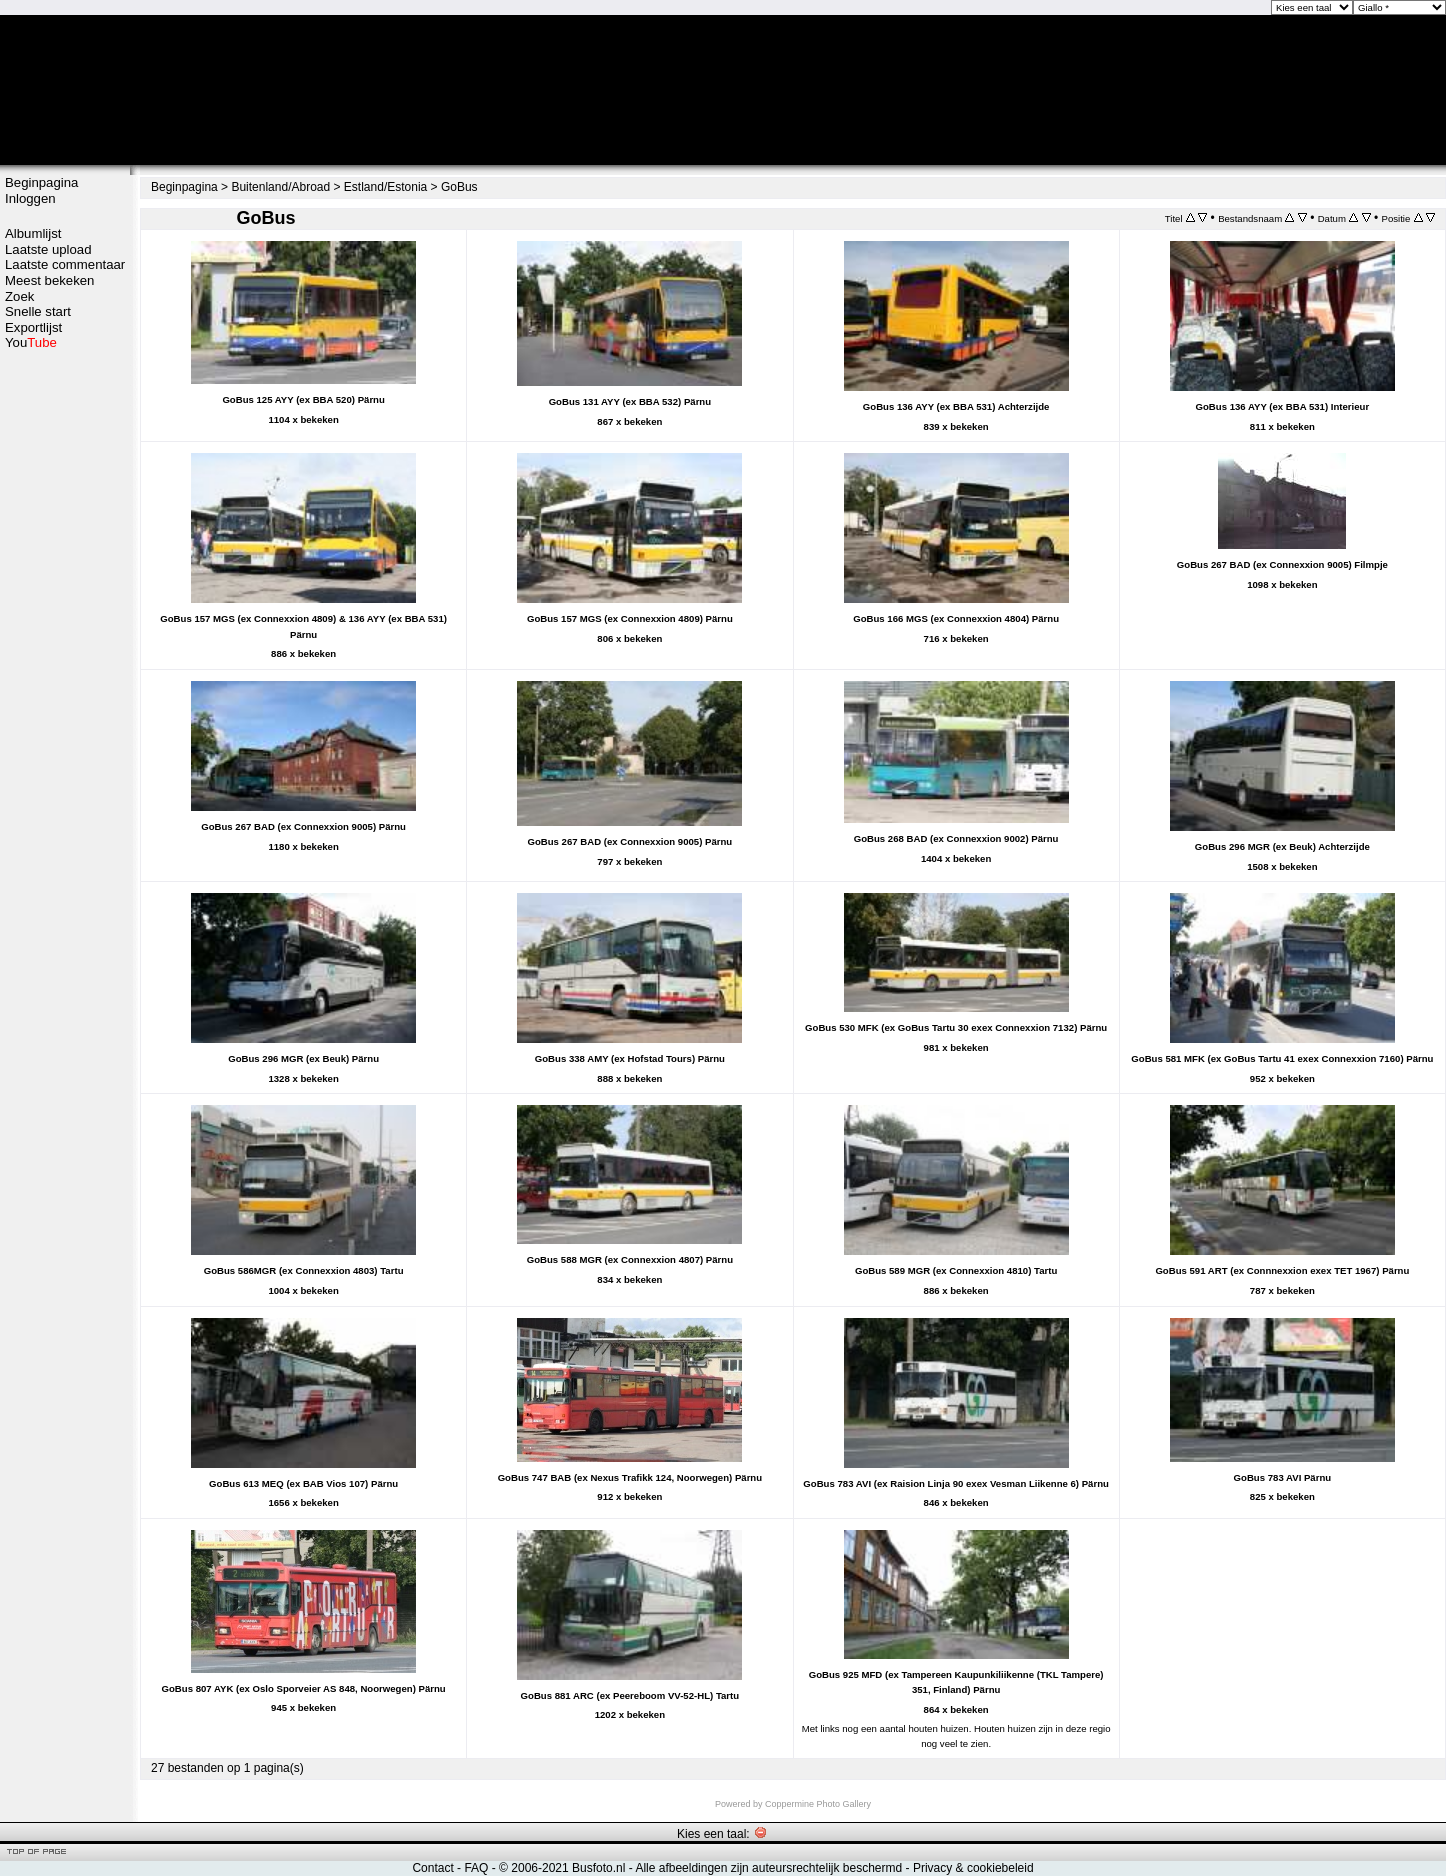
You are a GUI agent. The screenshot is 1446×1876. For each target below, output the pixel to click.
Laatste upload (48, 249)
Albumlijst (33, 233)
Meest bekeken (49, 280)
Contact (432, 1868)
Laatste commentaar (65, 264)
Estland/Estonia (385, 187)
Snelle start (38, 311)
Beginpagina (41, 182)
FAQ (476, 1868)
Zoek (19, 296)
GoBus (459, 187)
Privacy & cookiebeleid (973, 1868)
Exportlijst (33, 327)
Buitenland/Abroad (280, 187)
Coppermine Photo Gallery (818, 1804)
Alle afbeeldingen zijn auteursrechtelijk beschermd (768, 1868)
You (31, 342)
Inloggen (30, 198)
